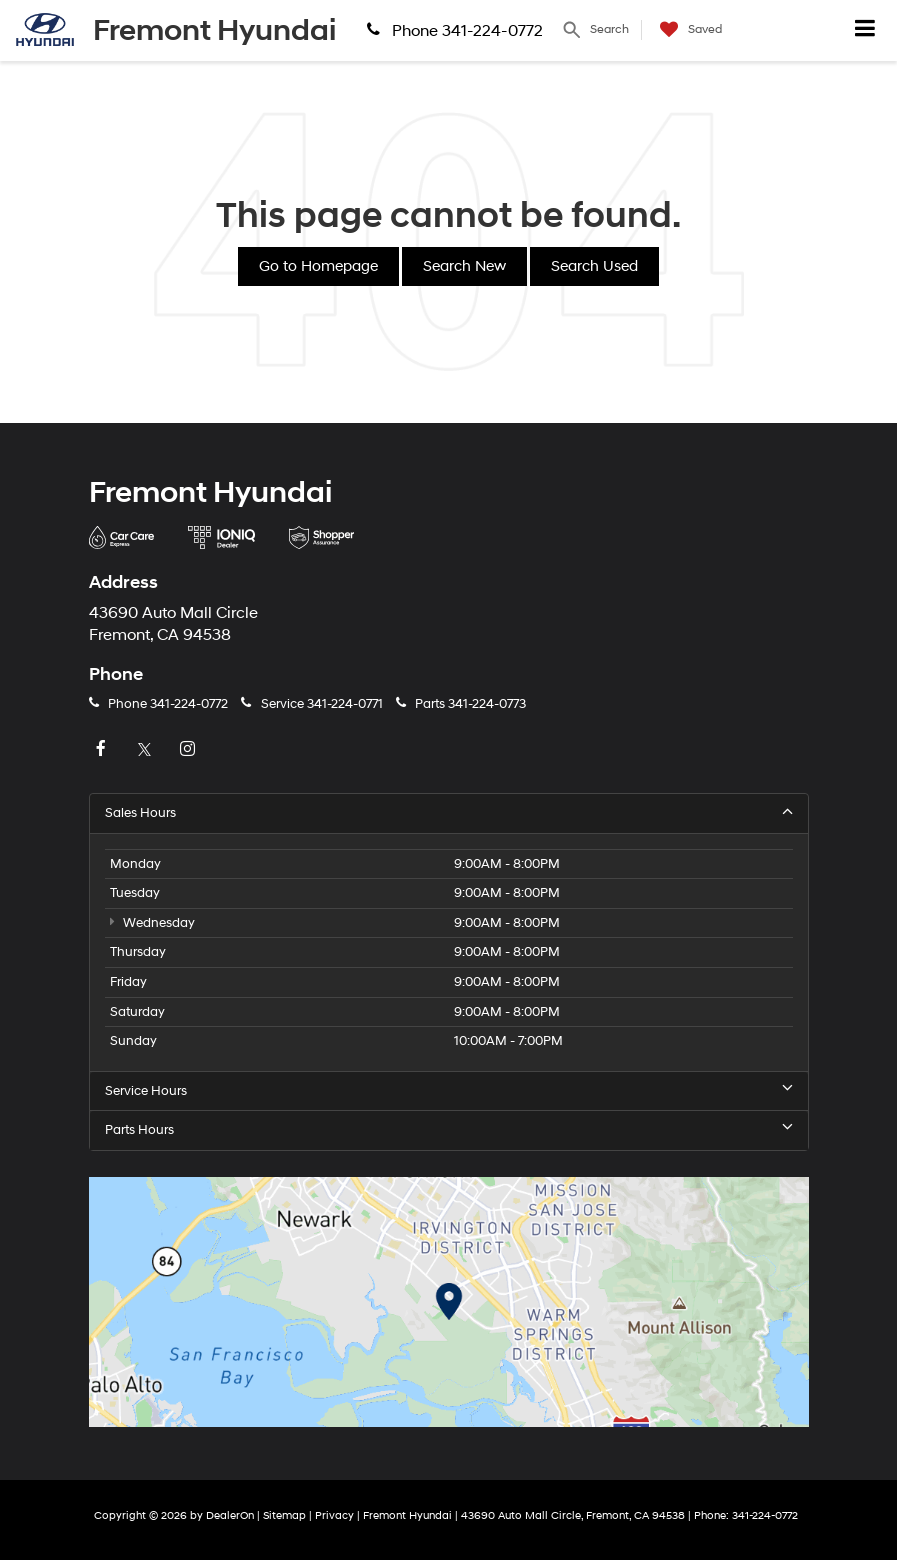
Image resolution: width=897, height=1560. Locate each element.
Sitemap (284, 1515)
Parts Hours (449, 1129)
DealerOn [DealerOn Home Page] (230, 1515)
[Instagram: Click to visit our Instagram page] (190, 750)
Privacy (334, 1515)
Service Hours (449, 1090)
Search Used (594, 266)
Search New (464, 266)
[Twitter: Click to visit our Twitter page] (147, 750)
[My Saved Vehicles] (686, 30)
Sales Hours (449, 812)
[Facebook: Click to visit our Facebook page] (104, 750)
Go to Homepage (318, 266)
